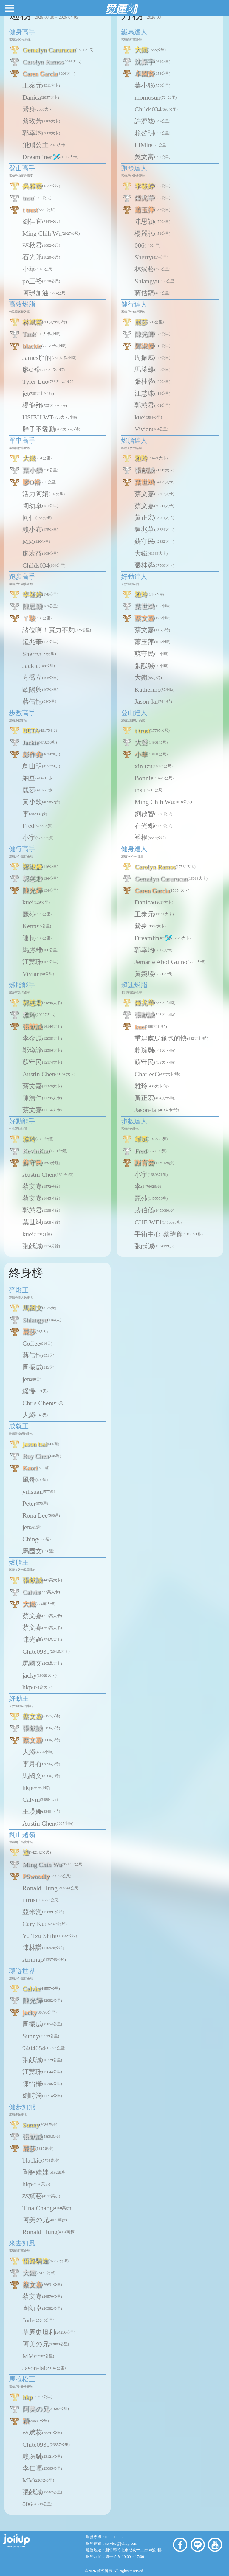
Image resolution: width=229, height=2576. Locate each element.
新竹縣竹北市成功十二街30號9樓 (133, 2550)
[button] (10, 7)
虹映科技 (104, 2571)
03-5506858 (114, 2537)
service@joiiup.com (121, 2543)
